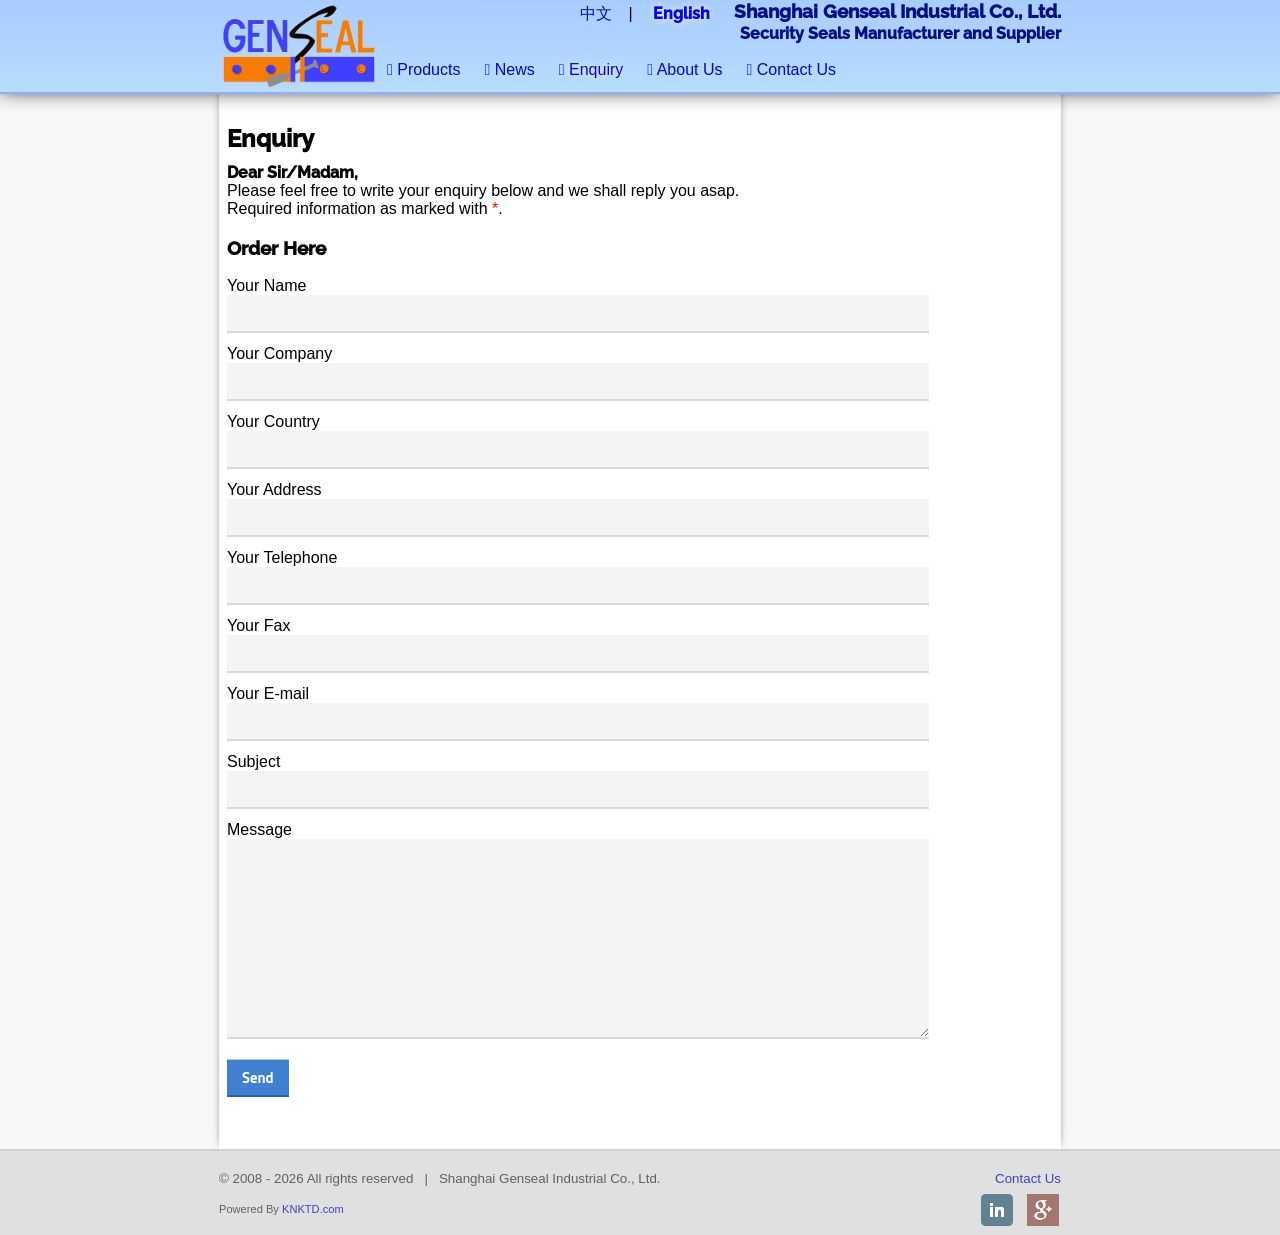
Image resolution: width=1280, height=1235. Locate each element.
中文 (596, 13)
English (681, 13)
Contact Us (791, 69)
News (509, 69)
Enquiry (591, 69)
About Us (684, 69)
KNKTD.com (313, 1209)
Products (423, 69)
